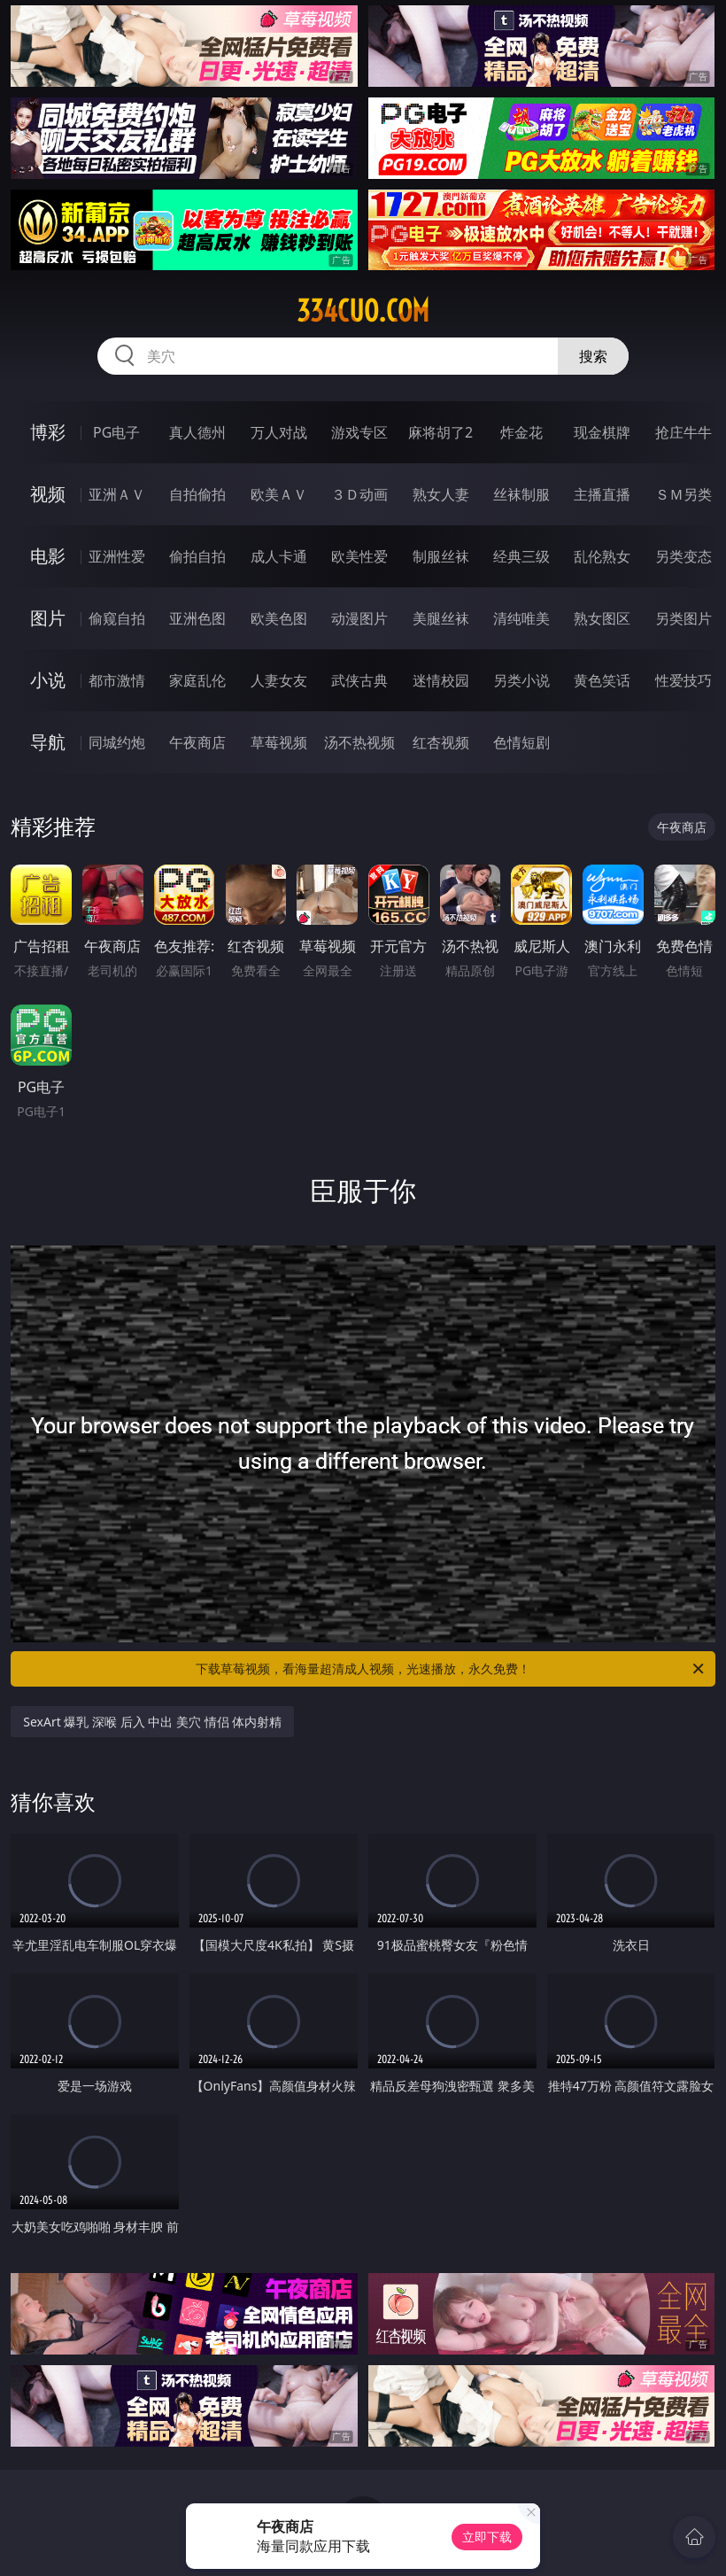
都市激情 (117, 680)
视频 (48, 494)
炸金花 (521, 432)
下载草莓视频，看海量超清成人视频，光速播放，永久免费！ (451, 1669)
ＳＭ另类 (683, 494)
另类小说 (521, 680)
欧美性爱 (359, 556)
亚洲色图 (197, 618)
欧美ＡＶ (279, 494)
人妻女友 (279, 680)
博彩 (48, 432)
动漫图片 (359, 618)
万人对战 (279, 432)
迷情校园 (441, 680)
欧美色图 (279, 618)
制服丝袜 (441, 556)
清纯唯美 (521, 618)
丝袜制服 (521, 494)
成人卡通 (279, 556)
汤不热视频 (359, 742)
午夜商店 (197, 742)
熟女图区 (602, 618)
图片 (48, 618)
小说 (48, 680)
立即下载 (487, 2536)
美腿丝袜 (441, 618)
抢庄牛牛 (683, 432)
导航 (48, 742)
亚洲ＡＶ (117, 494)
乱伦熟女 (602, 556)
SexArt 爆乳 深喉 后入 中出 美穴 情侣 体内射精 (152, 1721)
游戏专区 (359, 432)
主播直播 (602, 494)
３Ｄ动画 (359, 494)
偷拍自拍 (197, 556)
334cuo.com (363, 311)
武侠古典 (359, 680)
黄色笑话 (602, 680)
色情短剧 (521, 742)
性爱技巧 (683, 680)
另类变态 (683, 556)
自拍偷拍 (197, 494)
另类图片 (683, 618)
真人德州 (197, 432)
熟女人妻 (441, 494)
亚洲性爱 (117, 556)
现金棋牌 (602, 432)
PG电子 (116, 432)
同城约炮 (117, 742)
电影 (48, 556)
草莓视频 (279, 742)
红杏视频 (441, 742)
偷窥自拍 (117, 618)
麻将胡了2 (440, 432)
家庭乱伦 (197, 680)
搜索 (593, 356)
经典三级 (521, 556)
